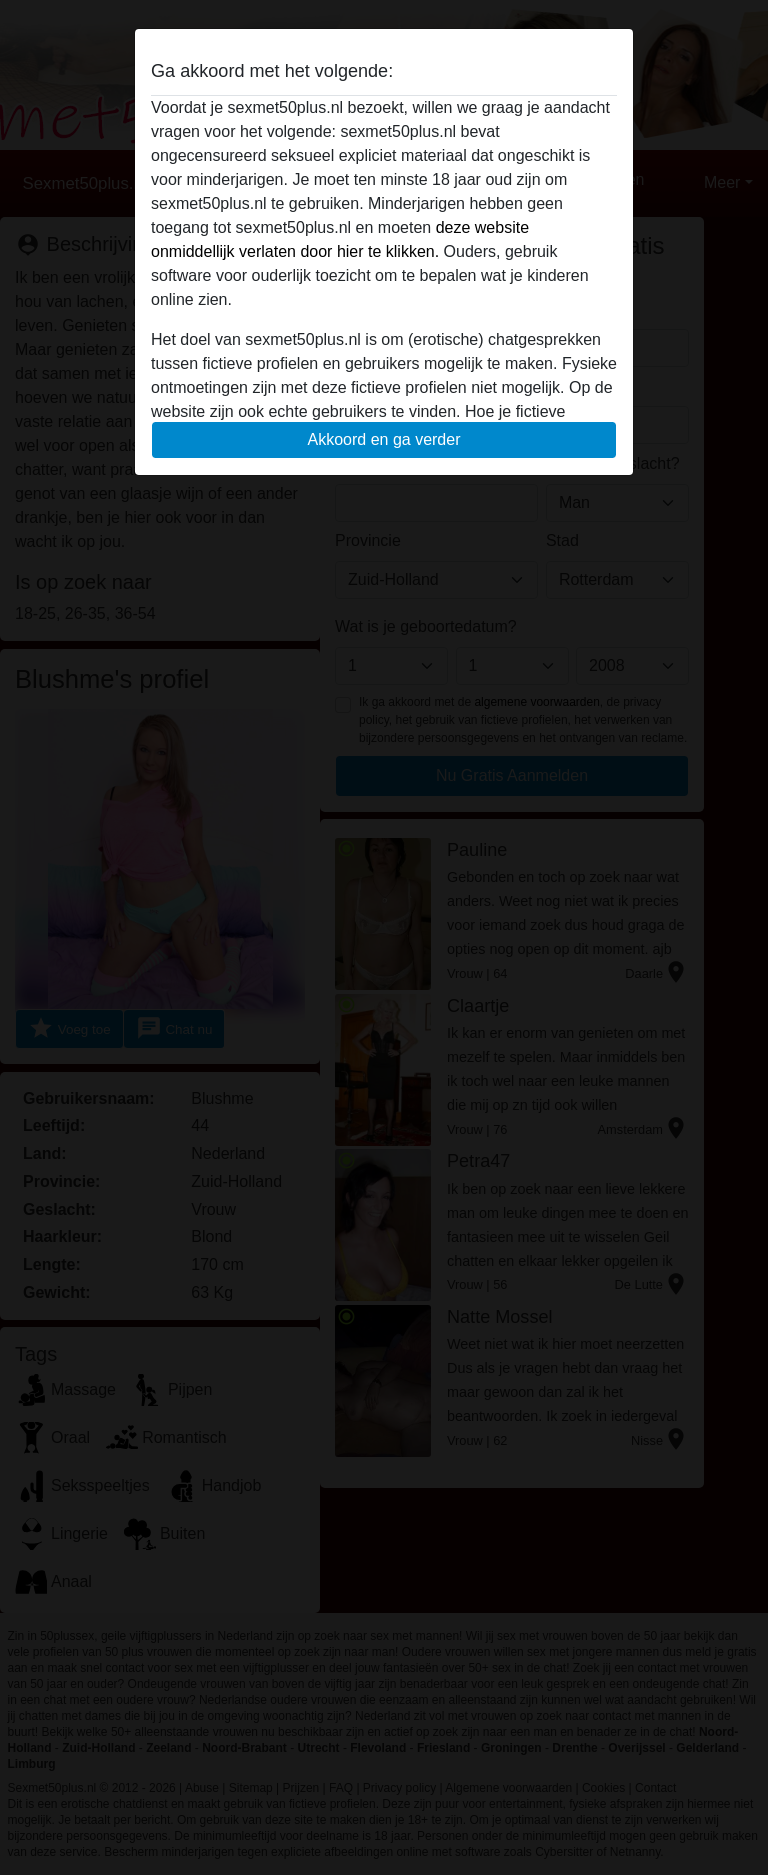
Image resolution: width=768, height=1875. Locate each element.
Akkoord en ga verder (384, 439)
